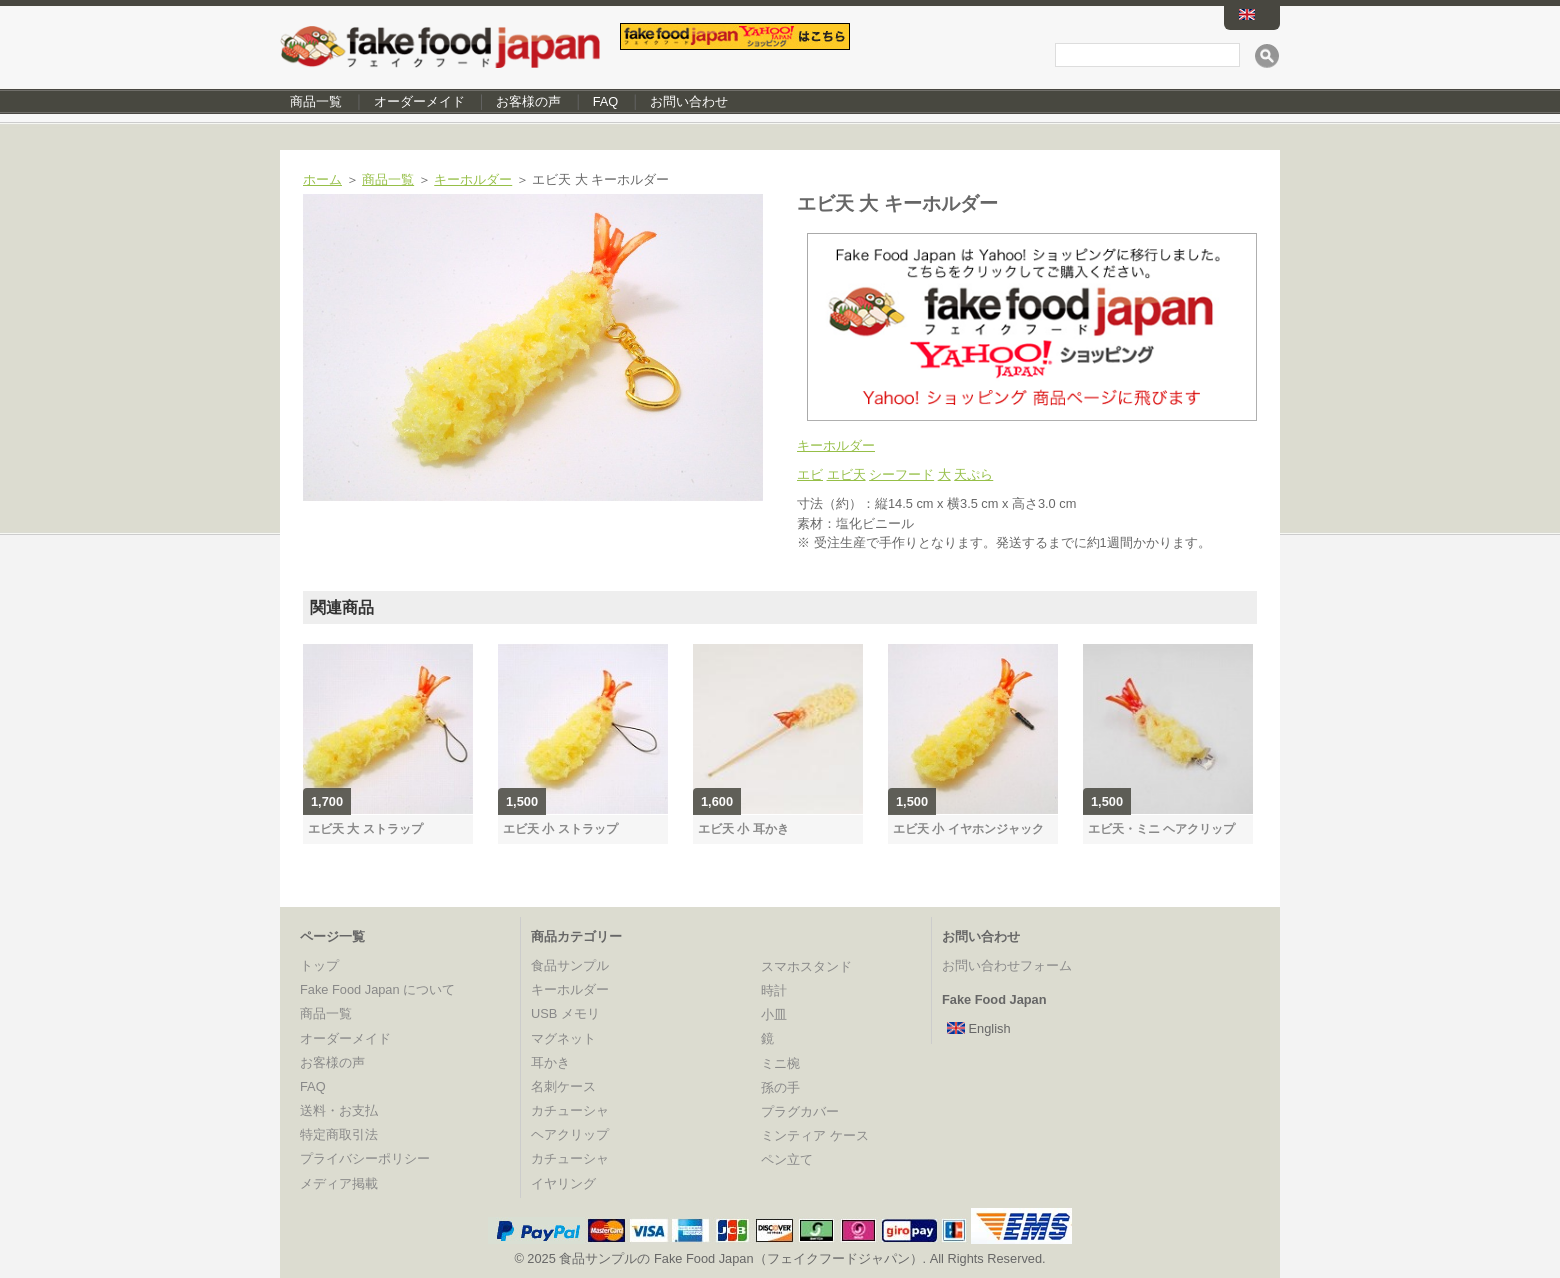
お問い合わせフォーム (1007, 965)
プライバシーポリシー (365, 1158)
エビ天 (846, 474)
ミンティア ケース (815, 1135)
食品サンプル (570, 965)
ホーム (322, 179)
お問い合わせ (689, 101)
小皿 (774, 1014)
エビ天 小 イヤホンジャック (968, 829)
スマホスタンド (806, 966)
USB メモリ (565, 1013)
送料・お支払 (339, 1110)
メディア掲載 (339, 1183)
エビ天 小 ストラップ (560, 829)
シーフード (901, 474)
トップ (319, 965)
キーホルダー (473, 179)
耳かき (550, 1062)
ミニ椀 (780, 1063)
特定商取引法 (339, 1134)
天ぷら (973, 474)
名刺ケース (563, 1086)
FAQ (606, 101)
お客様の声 (528, 101)
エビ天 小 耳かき (743, 829)
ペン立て (787, 1159)
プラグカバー (800, 1111)
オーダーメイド (419, 101)
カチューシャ (570, 1110)
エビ (810, 474)
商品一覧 (316, 101)
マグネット (563, 1038)
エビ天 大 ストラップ (365, 829)
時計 (774, 990)
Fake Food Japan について (377, 989)
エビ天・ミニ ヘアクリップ (1161, 829)
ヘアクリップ (570, 1134)
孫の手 (780, 1087)
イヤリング (563, 1183)
